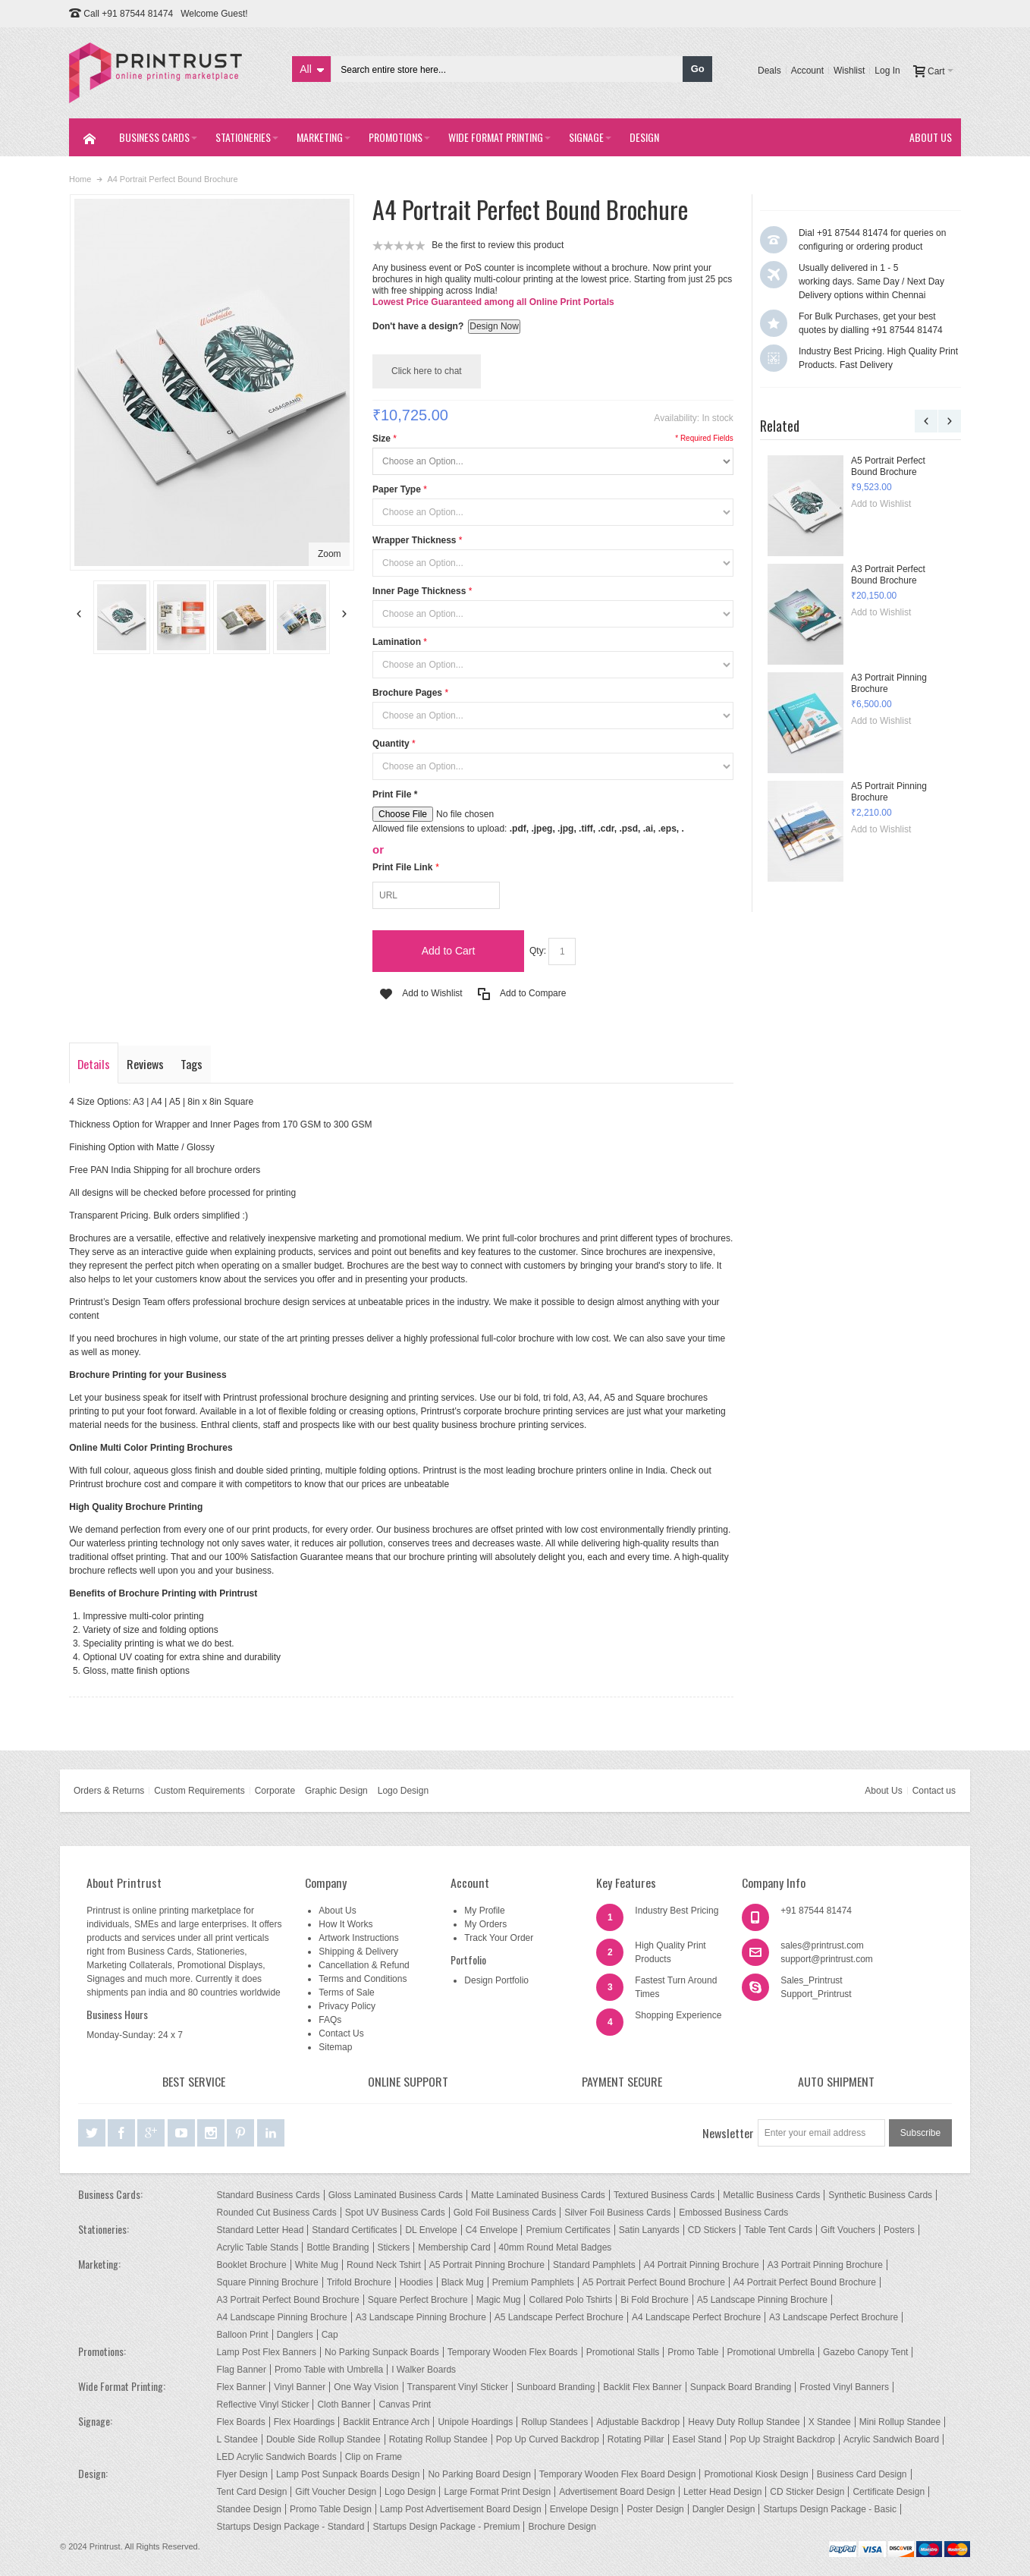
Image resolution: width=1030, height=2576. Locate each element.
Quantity (391, 743)
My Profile (484, 1910)
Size (381, 438)
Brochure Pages (407, 692)
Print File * (394, 794)
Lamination (396, 642)
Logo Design (403, 1790)
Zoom (329, 554)
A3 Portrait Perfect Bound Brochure (888, 575)
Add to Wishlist (881, 504)
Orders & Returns (109, 1790)
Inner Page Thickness (419, 591)
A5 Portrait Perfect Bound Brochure (888, 466)
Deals (769, 70)
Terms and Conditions (363, 1979)
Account (807, 70)
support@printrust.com (826, 1959)
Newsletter (728, 2133)
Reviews (145, 1064)
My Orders (485, 1924)
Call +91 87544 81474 (128, 13)
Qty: (537, 950)
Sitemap (335, 2047)
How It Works (345, 1924)
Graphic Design (336, 1790)
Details (93, 1064)
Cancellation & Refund (364, 1965)
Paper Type (396, 489)
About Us (883, 1790)
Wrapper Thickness (414, 540)
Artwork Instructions (358, 1938)
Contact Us (341, 2033)
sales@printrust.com (822, 1945)
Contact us (934, 1790)
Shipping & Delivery (358, 1951)
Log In (887, 70)
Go (698, 68)
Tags (192, 1064)
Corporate (275, 1790)
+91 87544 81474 (816, 1910)
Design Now (494, 326)
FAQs (330, 2020)
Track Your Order (498, 1938)
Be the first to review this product (498, 245)
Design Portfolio (496, 1980)
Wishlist (849, 70)
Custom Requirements (199, 1790)
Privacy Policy (347, 2006)
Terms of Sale (346, 1992)
